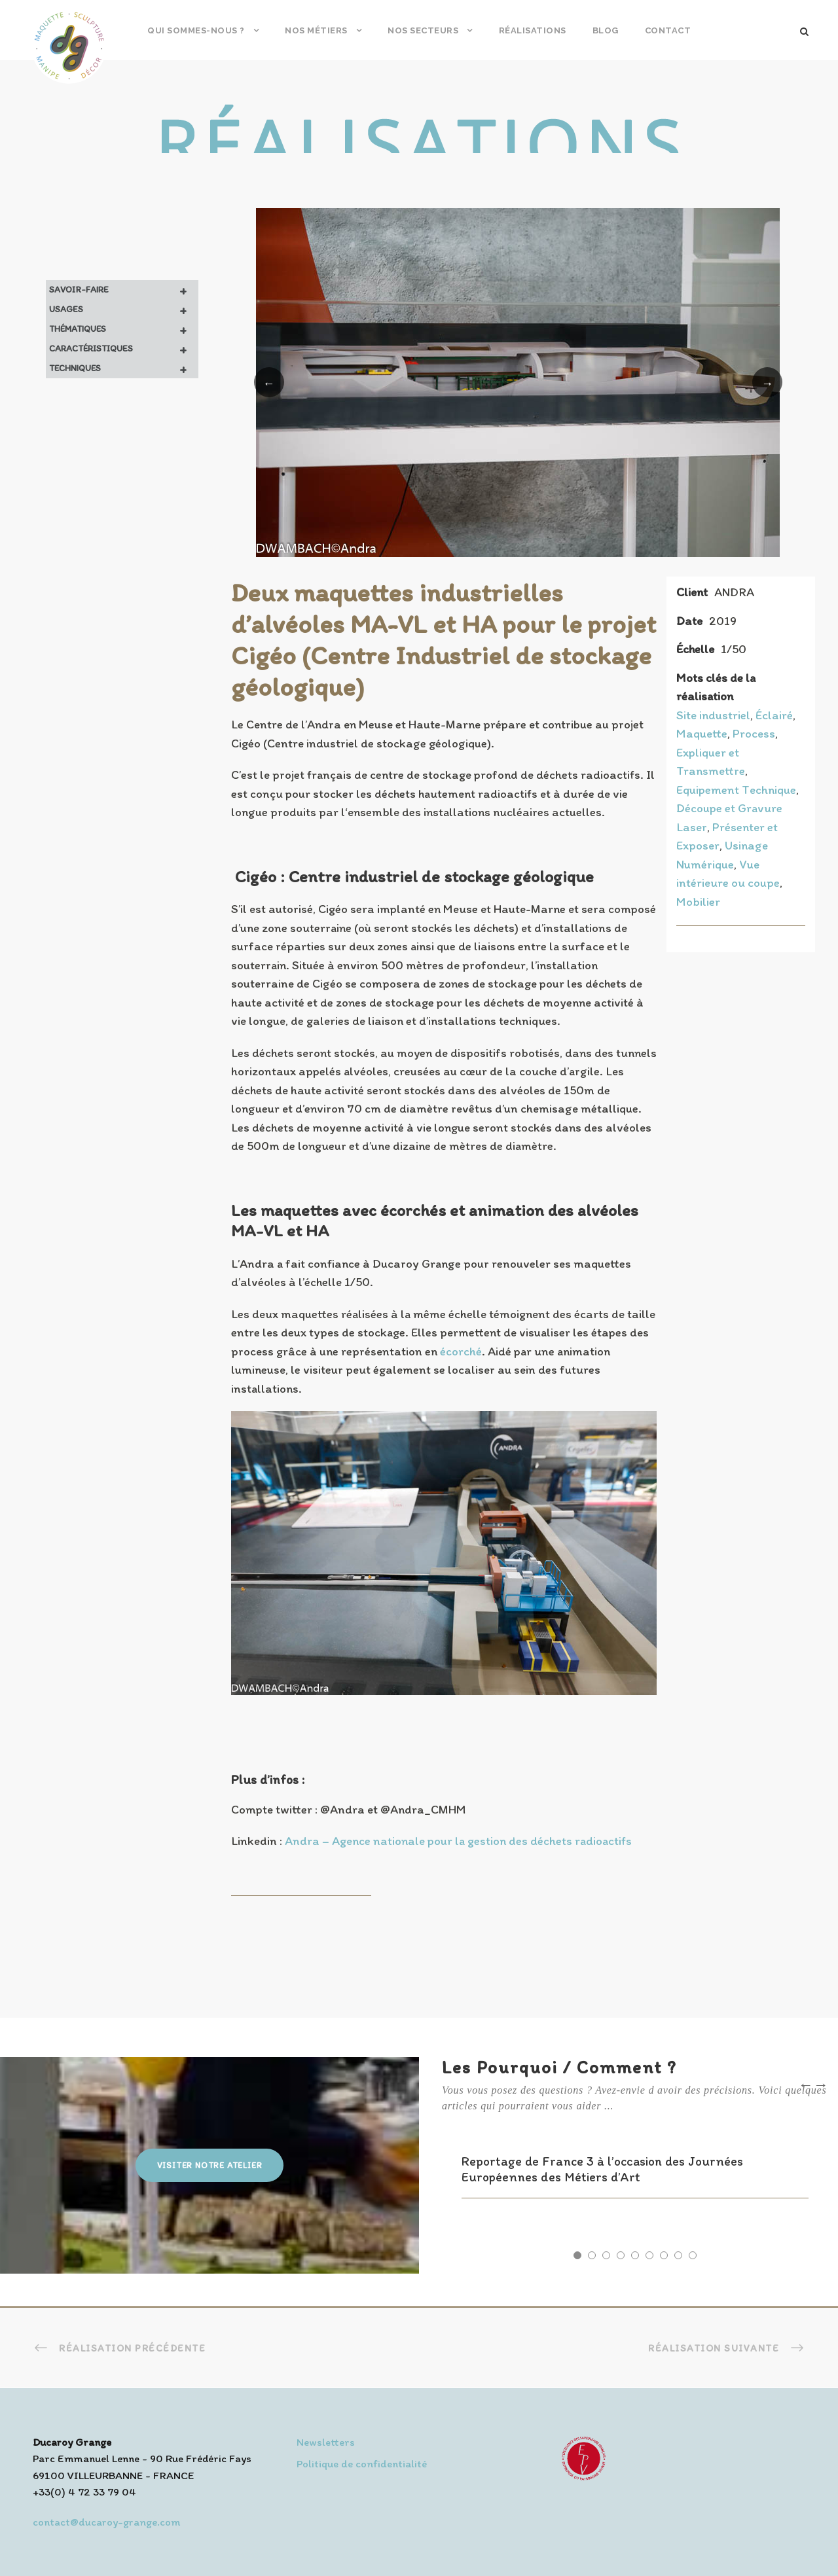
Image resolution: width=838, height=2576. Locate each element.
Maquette (701, 733)
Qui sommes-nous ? (196, 30)
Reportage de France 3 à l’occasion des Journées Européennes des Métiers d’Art (602, 2169)
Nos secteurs (423, 30)
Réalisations (532, 30)
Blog (605, 30)
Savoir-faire (123, 290)
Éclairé (774, 715)
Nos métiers (316, 30)
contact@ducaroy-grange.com (106, 2521)
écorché (461, 1351)
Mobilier (698, 901)
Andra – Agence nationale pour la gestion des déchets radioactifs (458, 1840)
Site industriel (713, 715)
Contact (668, 30)
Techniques (123, 368)
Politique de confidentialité (362, 2463)
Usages (123, 309)
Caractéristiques (123, 349)
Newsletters (326, 2441)
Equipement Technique (736, 789)
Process (754, 733)
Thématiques (123, 329)
